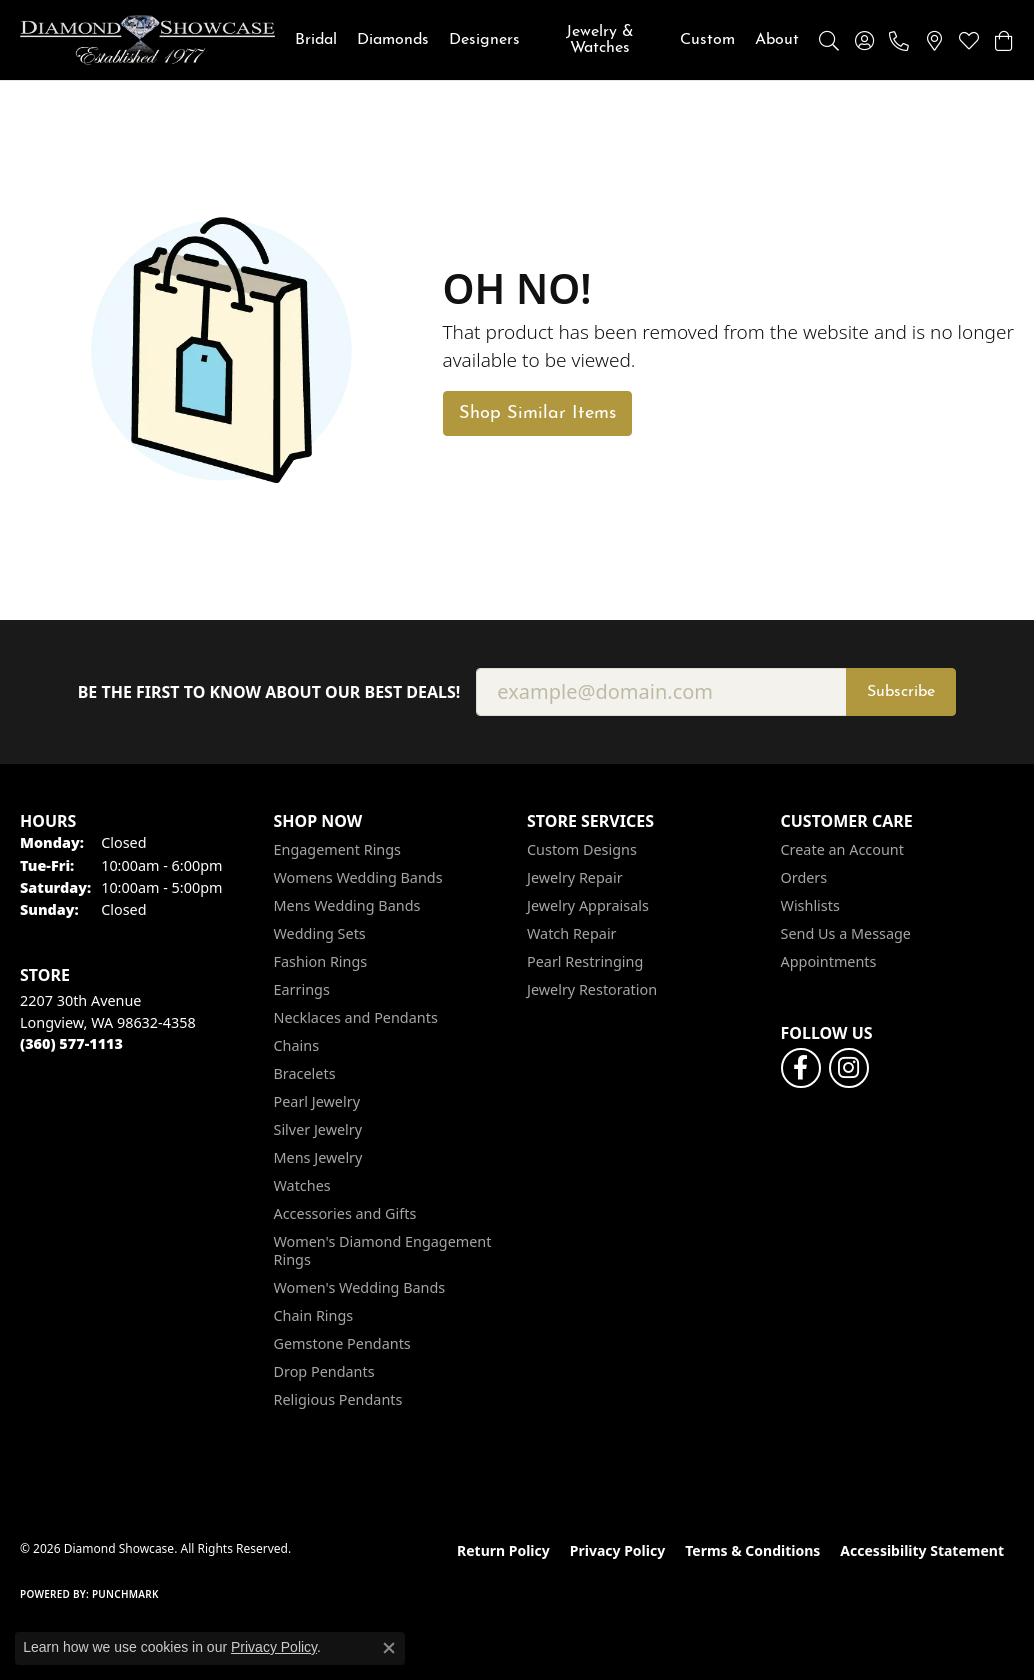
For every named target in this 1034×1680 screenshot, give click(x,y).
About (777, 40)
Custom (707, 40)
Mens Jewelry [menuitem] (318, 1157)
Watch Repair (572, 933)
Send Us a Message (846, 933)
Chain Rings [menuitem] (314, 1315)
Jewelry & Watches (600, 40)
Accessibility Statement (922, 1550)
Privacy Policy (617, 1550)
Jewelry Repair (575, 877)
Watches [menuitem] (302, 1185)
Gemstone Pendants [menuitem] (342, 1343)
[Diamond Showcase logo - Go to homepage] (147, 40)
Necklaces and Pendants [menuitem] (356, 1017)
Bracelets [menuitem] (305, 1073)
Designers (484, 40)
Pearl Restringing (585, 961)
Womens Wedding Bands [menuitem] (358, 877)
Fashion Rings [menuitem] (321, 961)
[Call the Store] (71, 1043)
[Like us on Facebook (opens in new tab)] (801, 1068)
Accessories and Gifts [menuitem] (345, 1213)
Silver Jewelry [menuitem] (318, 1129)
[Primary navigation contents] (547, 40)
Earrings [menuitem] (302, 989)
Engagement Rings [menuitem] (338, 849)
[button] (829, 40)
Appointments (829, 961)
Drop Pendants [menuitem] (324, 1371)
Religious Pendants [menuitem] (338, 1399)
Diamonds (393, 40)
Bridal (316, 40)
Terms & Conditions (752, 1550)
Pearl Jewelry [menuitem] (317, 1101)
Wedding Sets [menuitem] (320, 933)
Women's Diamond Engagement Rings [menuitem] (383, 1250)
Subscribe (901, 692)
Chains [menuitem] (297, 1045)
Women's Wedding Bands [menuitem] (360, 1287)
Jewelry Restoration (592, 989)
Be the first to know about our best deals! (269, 692)
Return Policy (503, 1550)
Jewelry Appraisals (588, 905)
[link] (899, 40)
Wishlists (810, 905)
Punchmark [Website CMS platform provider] (125, 1594)
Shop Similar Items (537, 413)
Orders (804, 877)
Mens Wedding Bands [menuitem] (347, 905)
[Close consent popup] (389, 1648)
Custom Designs (582, 849)
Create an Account (842, 849)
